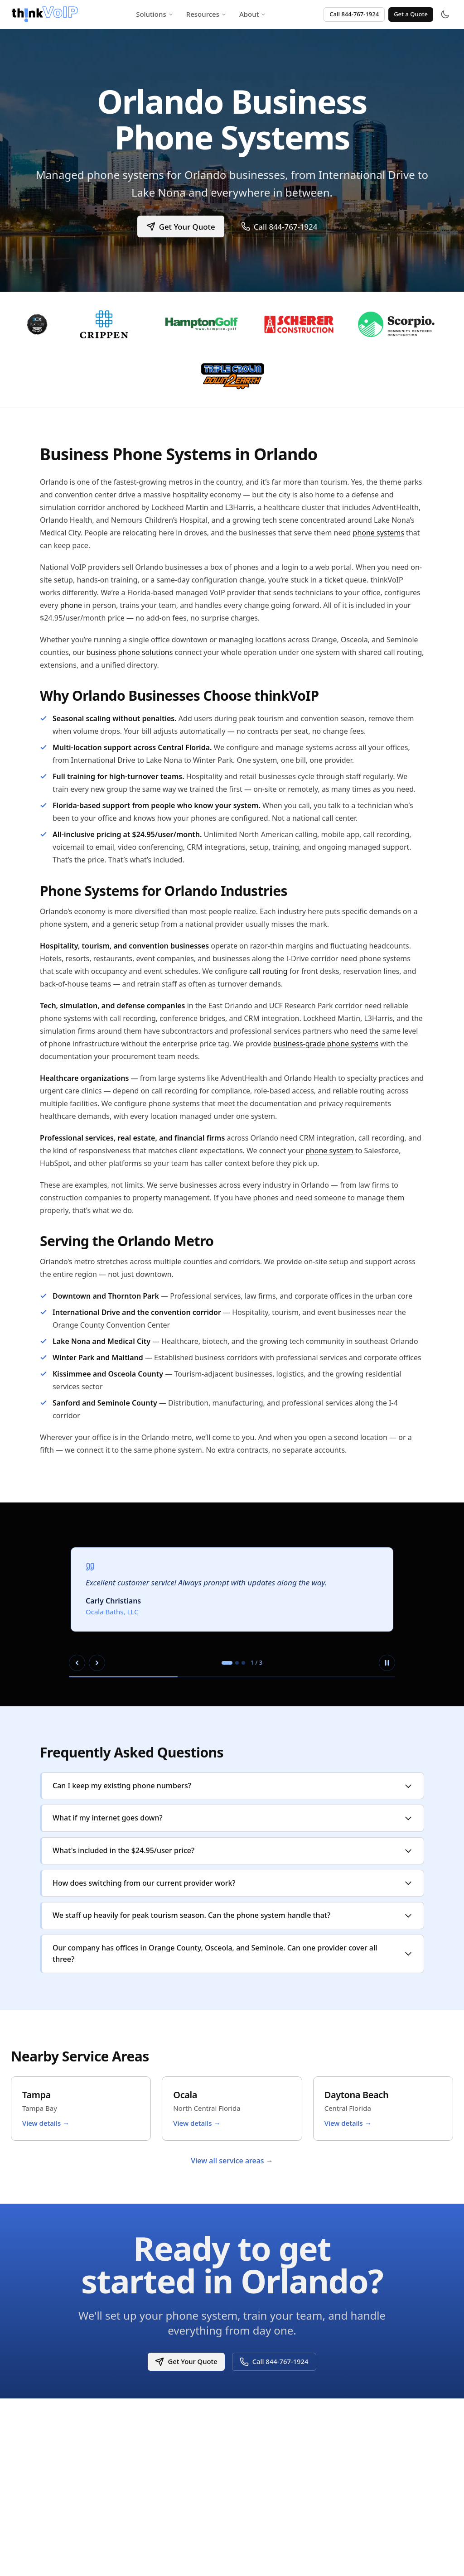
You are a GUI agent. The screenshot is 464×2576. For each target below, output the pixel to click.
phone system (329, 1151)
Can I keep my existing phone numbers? (233, 1786)
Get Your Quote (180, 226)
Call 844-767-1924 (354, 14)
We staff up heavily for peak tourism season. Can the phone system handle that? (233, 1915)
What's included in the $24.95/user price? (233, 1850)
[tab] (227, 1663)
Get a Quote (411, 14)
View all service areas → (232, 2161)
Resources (206, 14)
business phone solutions (130, 652)
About (252, 14)
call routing (268, 971)
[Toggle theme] (445, 14)
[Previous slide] (77, 1663)
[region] (232, 1604)
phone (71, 605)
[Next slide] (97, 1663)
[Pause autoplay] (387, 1663)
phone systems (378, 533)
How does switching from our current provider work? (233, 1883)
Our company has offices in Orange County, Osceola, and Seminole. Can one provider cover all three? (233, 1954)
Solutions (155, 14)
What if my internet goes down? (233, 1818)
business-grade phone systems (325, 1044)
